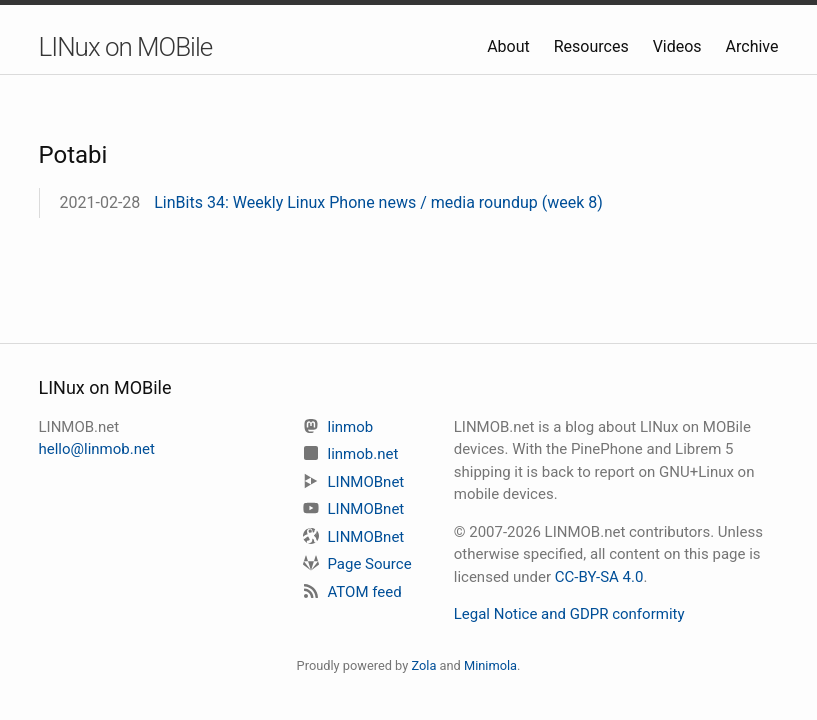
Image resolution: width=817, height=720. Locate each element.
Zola (423, 665)
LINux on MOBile (126, 47)
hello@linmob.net (97, 449)
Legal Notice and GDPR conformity (569, 614)
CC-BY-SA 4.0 (599, 577)
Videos (679, 46)
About (510, 46)
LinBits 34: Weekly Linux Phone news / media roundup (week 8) (378, 202)
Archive (752, 46)
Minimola (490, 665)
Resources (593, 46)
